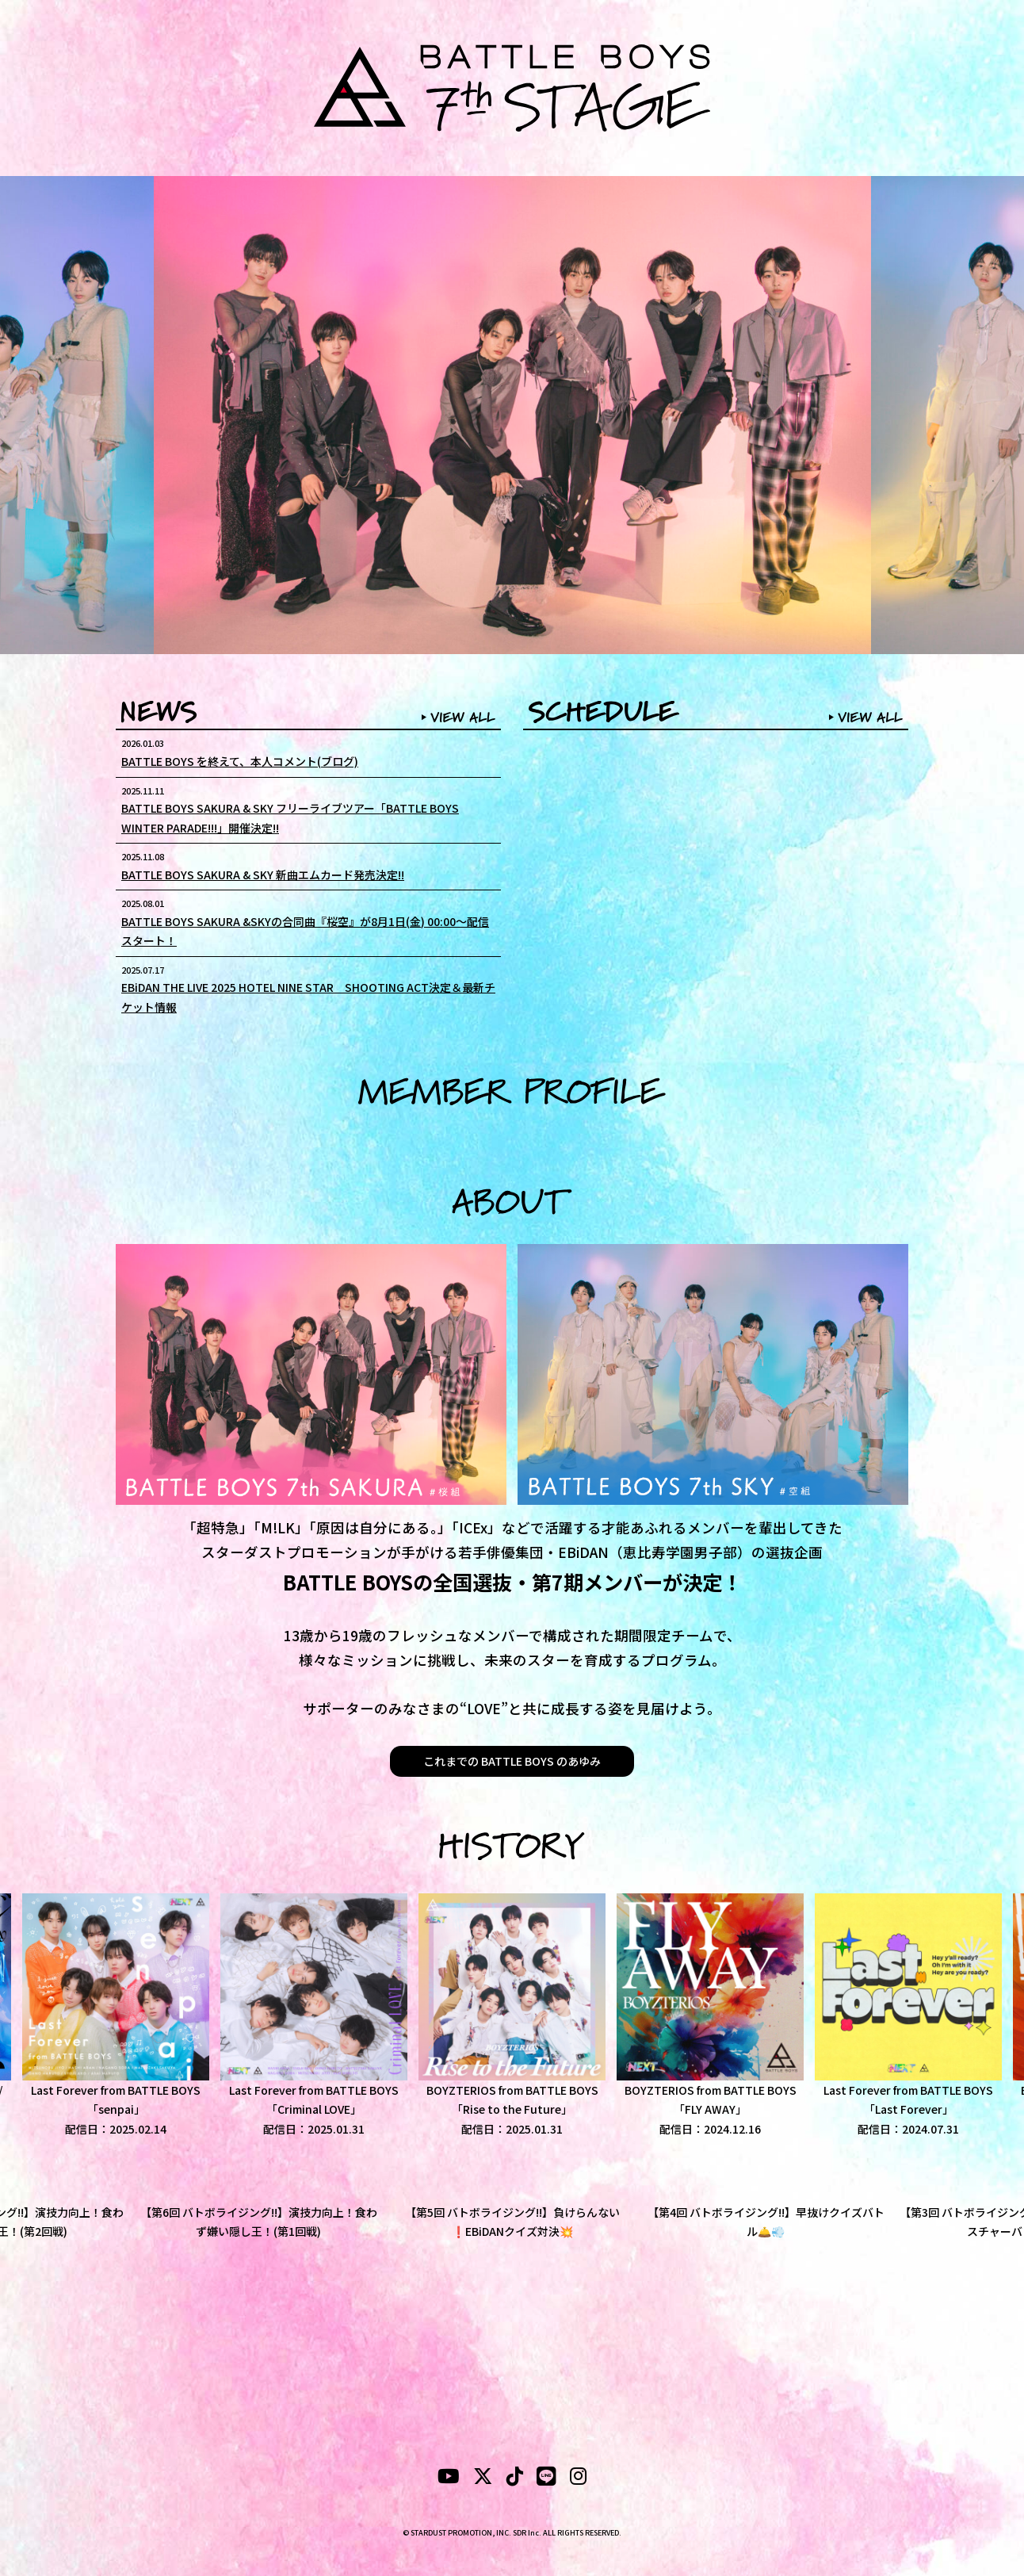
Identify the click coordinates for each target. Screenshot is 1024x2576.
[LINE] (546, 2478)
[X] (483, 2478)
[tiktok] (514, 2478)
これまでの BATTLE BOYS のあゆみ (512, 1761)
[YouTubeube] (448, 2478)
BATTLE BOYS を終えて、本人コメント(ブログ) (239, 761)
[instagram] (578, 2478)
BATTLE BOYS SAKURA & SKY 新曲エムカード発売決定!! (262, 874)
